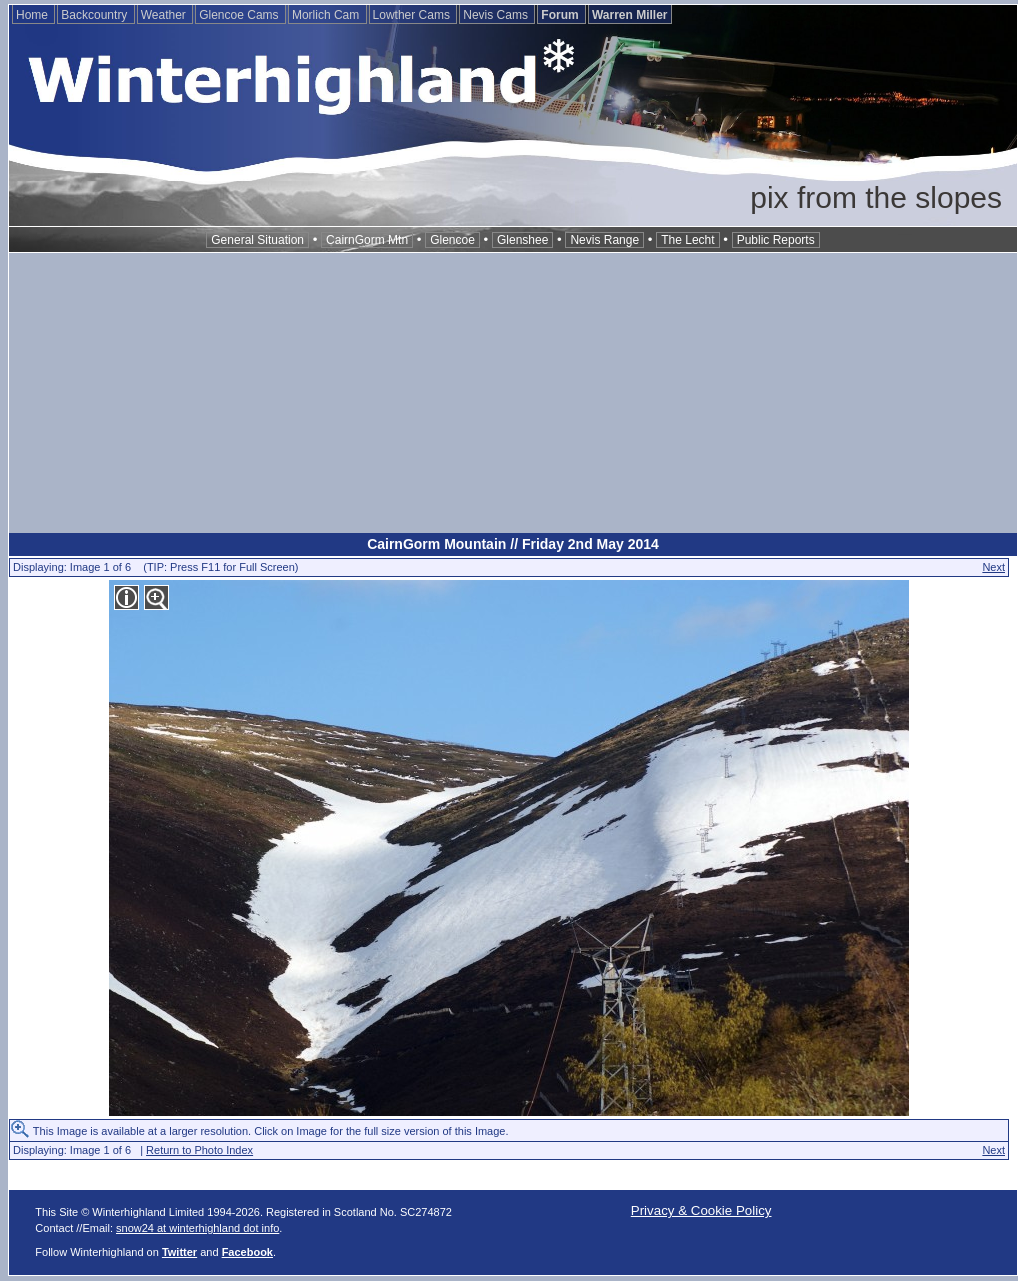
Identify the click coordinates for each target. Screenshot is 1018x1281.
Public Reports (776, 240)
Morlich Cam (327, 15)
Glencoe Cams (240, 15)
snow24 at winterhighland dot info (197, 1228)
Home (33, 15)
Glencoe (452, 240)
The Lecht (687, 240)
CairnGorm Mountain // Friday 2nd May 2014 (513, 544)
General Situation (257, 240)
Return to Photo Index (199, 1150)
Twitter (179, 1252)
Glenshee (522, 240)
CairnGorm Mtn (367, 240)
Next (993, 567)
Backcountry (95, 15)
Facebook (247, 1252)
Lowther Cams (413, 15)
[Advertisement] (513, 393)
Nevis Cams (497, 15)
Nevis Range (604, 240)
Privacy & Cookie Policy (701, 1210)
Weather (165, 15)
